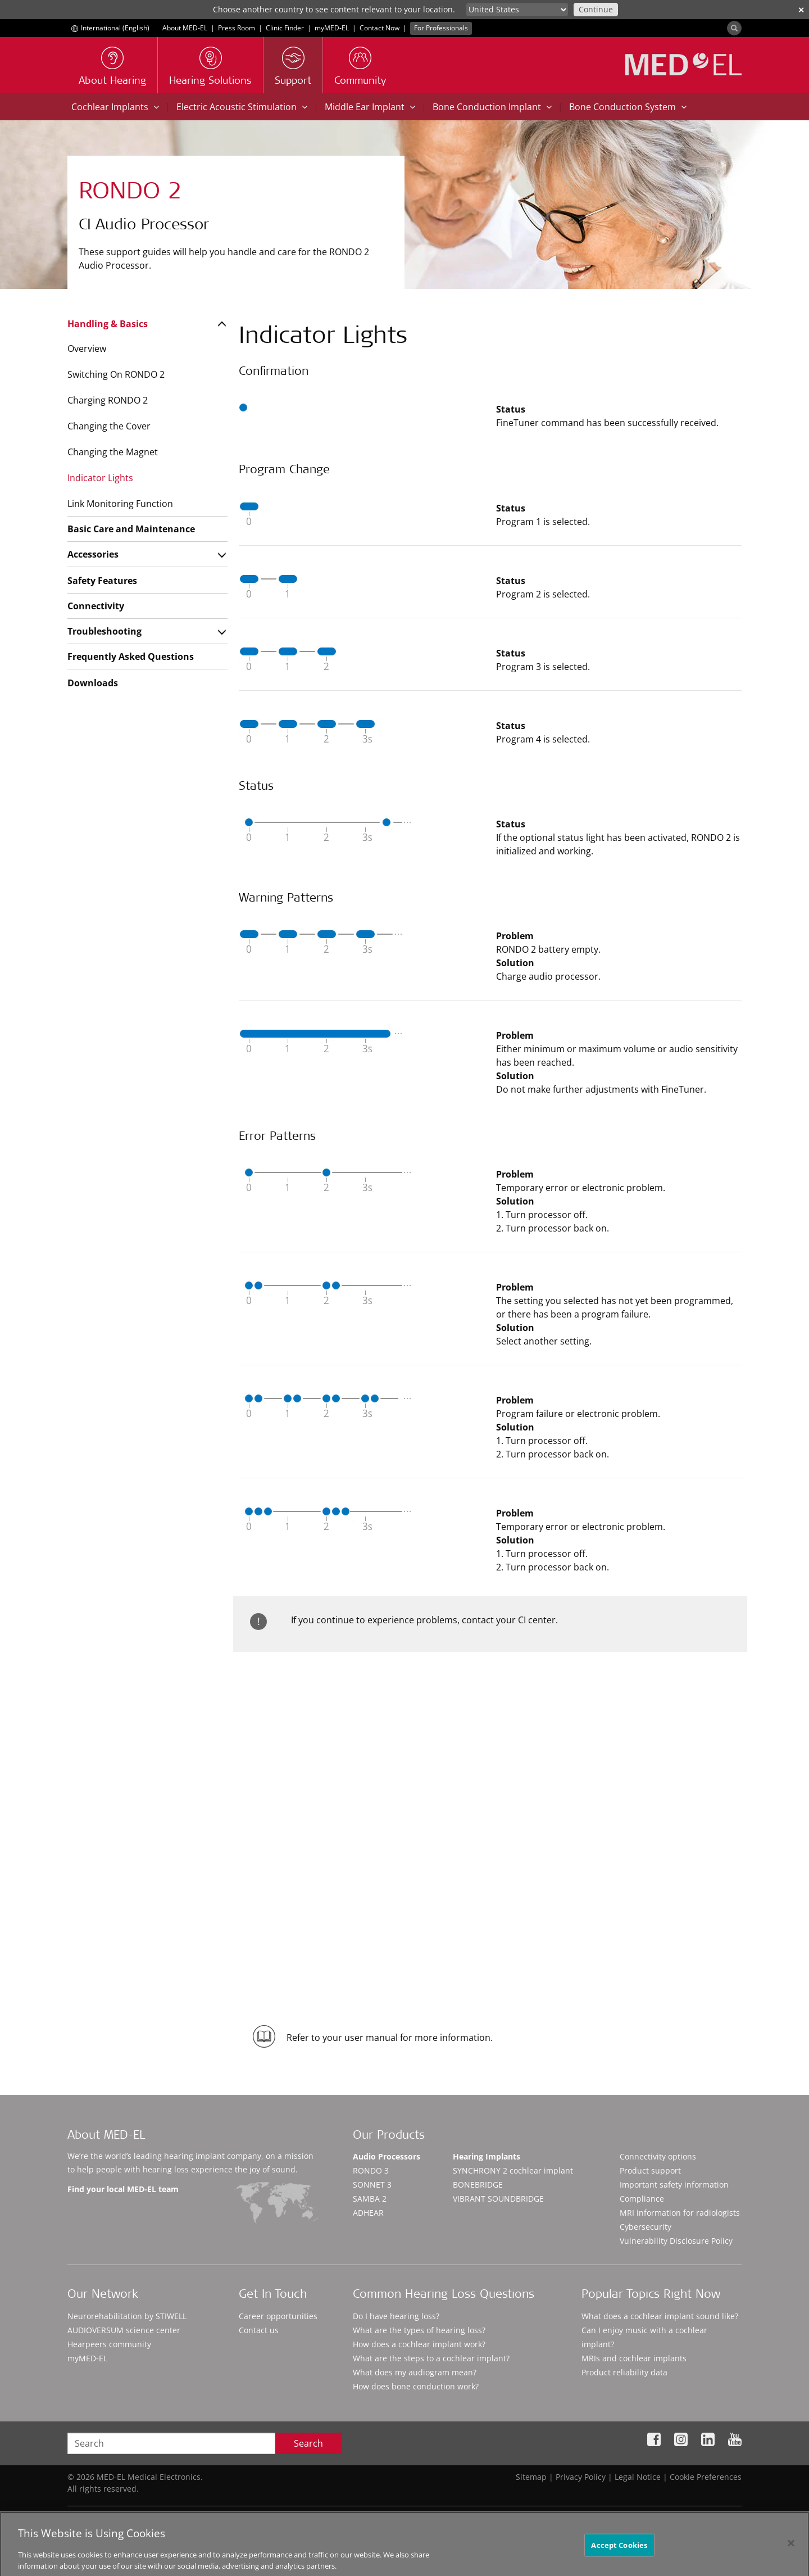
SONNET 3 (372, 2184)
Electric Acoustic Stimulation (241, 107)
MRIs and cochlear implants (634, 2358)
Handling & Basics (107, 324)
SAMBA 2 (370, 2198)
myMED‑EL (332, 28)
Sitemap (531, 2476)
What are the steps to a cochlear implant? (431, 2358)
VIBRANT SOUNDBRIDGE (498, 2198)
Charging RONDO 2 (107, 400)
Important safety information (674, 2184)
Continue (596, 9)
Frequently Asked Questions (130, 656)
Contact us (259, 2330)
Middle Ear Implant (370, 107)
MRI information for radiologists (680, 2212)
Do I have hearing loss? (396, 2316)
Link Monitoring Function (120, 503)
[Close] (791, 2553)
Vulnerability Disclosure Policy (676, 2240)
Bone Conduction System (628, 107)
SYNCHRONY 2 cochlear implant (513, 2170)
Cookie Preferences (706, 2476)
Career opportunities (278, 2316)
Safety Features (102, 580)
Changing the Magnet (112, 452)
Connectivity (95, 606)
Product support (650, 2170)
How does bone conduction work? (416, 2386)
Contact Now (379, 28)
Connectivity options (658, 2156)
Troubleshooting (104, 631)
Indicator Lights (100, 478)
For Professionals (441, 28)
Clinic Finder (285, 28)
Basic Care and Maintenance (131, 529)
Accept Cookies (619, 2555)
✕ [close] (801, 9)
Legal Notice (638, 2476)
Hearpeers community (109, 2344)
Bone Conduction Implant (492, 107)
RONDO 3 (371, 2170)
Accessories (93, 554)
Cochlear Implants (115, 107)
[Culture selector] (517, 9)
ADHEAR (368, 2212)
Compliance (642, 2198)
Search (308, 2443)
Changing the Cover (109, 426)
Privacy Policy (581, 2476)
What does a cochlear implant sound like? (659, 2316)
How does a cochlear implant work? (419, 2344)
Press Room (236, 28)
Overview (86, 348)
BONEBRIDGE (478, 2184)
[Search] (734, 28)
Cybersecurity (645, 2226)
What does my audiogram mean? (414, 2372)
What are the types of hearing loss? (419, 2330)
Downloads (92, 683)
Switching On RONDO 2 (116, 374)
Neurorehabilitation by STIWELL (127, 2316)
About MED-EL (184, 28)
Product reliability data (624, 2372)
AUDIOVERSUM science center (123, 2330)
